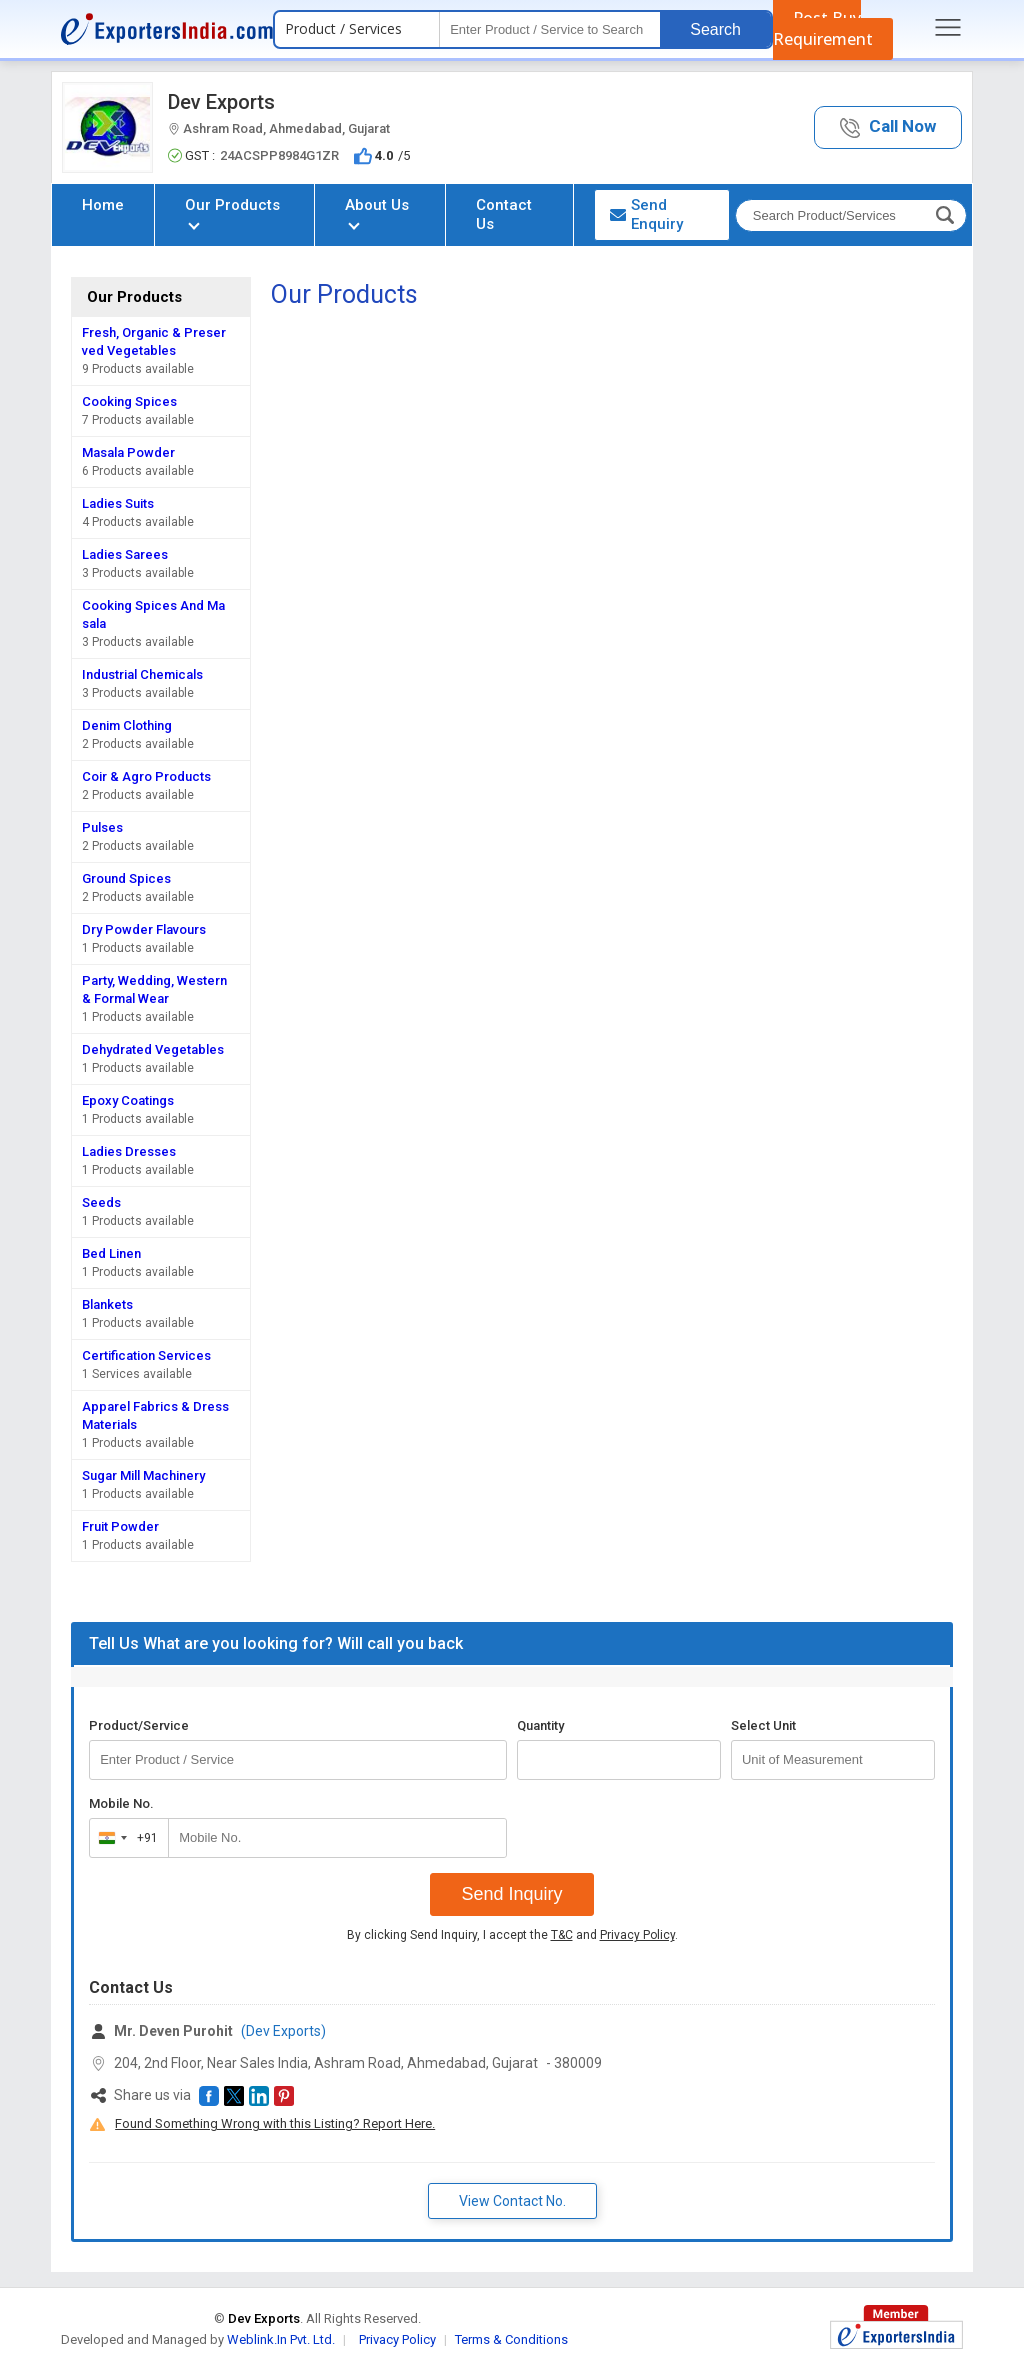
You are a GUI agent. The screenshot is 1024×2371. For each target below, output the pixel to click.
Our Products (232, 212)
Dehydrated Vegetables (153, 1049)
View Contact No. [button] (512, 2201)
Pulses (102, 827)
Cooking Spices (129, 401)
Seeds (101, 1202)
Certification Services (146, 1355)
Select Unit (763, 1725)
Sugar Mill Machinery (143, 1475)
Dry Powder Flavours (144, 929)
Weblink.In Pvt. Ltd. (281, 2339)
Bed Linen (111, 1253)
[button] (888, 127)
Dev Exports (221, 102)
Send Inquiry (511, 1894)
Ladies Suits (118, 503)
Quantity (540, 1725)
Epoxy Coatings (128, 1100)
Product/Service (139, 1725)
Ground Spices (126, 878)
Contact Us (504, 214)
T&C (562, 1935)
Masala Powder (128, 452)
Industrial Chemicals (142, 674)
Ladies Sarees (125, 554)
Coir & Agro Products (146, 776)
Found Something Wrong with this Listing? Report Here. (275, 2123)
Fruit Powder (120, 1526)
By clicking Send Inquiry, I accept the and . (512, 1935)
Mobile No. (121, 1803)
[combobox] (124, 1838)
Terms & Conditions (511, 2339)
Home (103, 205)
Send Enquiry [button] (646, 214)
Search (715, 29)
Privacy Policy (637, 1935)
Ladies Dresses (129, 1151)
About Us (377, 212)
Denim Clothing (127, 725)
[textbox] (550, 29)
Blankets (107, 1304)
